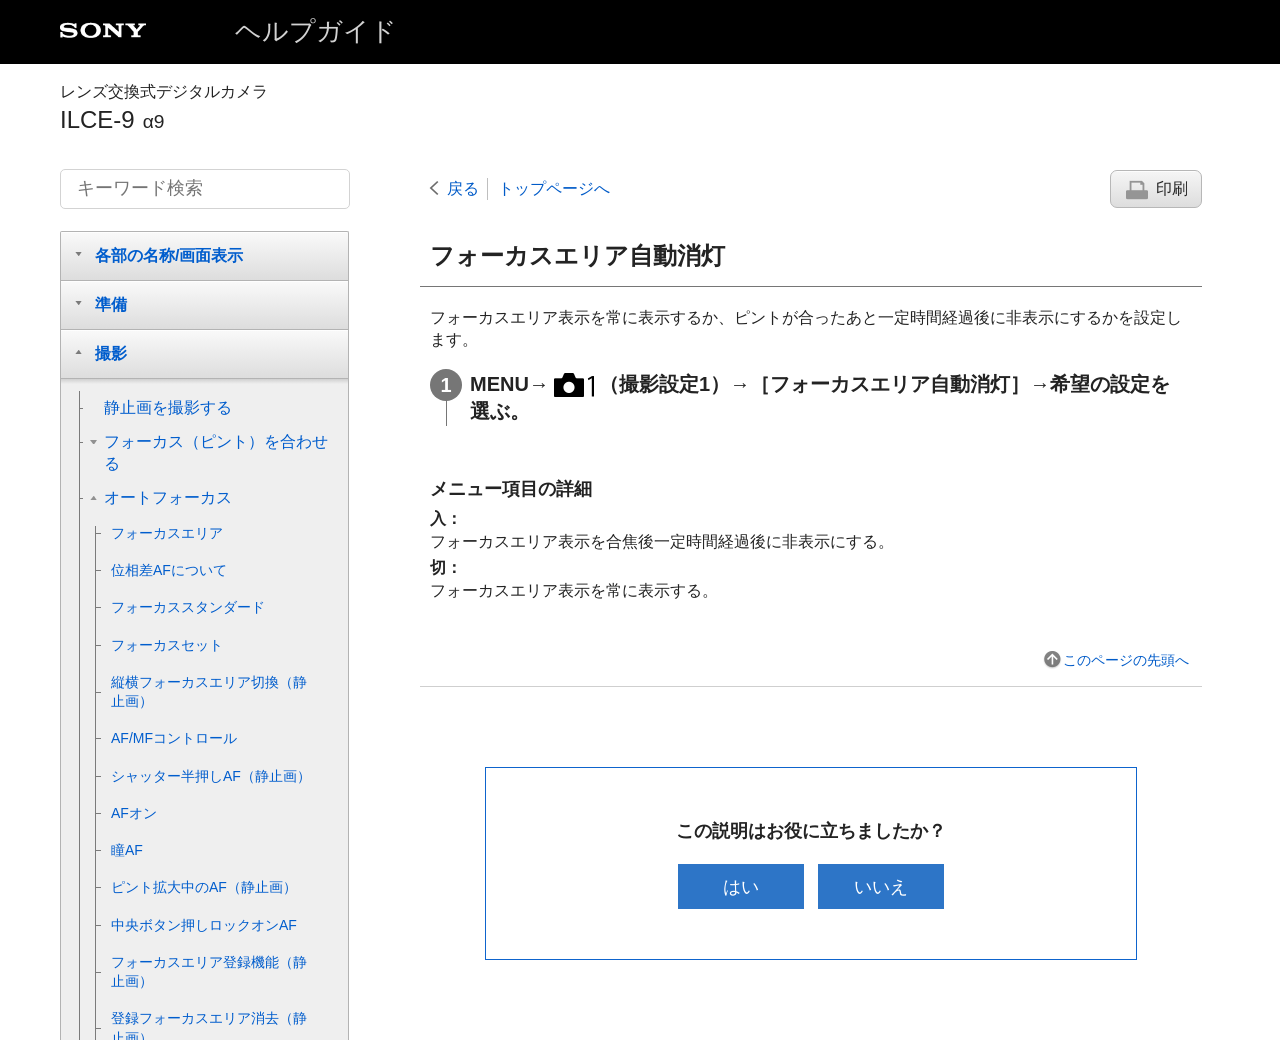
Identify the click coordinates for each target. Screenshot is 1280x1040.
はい (739, 886)
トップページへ (554, 188)
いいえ (883, 886)
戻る (463, 188)
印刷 (1172, 188)
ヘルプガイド (316, 31)
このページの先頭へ (1126, 660)
